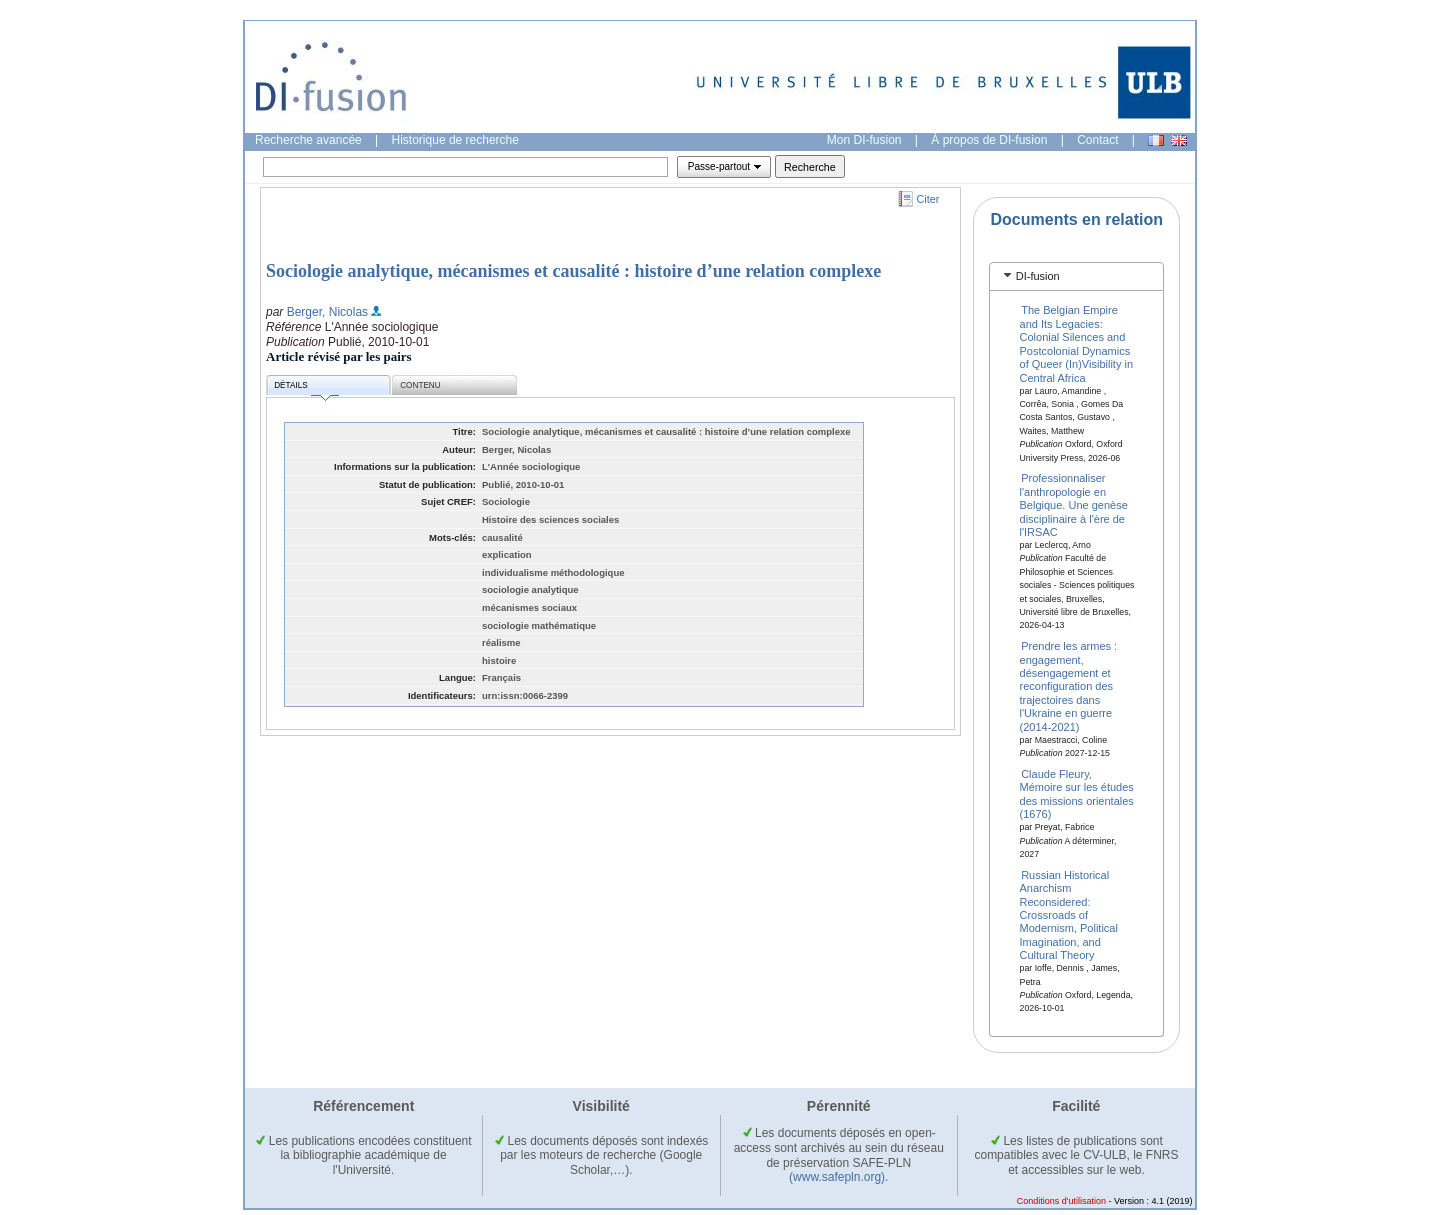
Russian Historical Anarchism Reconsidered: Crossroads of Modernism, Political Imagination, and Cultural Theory (1069, 914)
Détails (306, 388)
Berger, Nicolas (327, 312)
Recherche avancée (308, 140)
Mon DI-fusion (864, 140)
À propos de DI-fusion (989, 140)
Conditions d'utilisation (1061, 1201)
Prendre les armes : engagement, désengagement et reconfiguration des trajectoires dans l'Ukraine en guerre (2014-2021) (1069, 686)
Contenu (420, 385)
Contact (1097, 140)
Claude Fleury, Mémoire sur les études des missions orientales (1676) (1077, 794)
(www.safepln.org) (837, 1177)
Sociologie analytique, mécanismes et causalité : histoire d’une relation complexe (573, 271)
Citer (928, 199)
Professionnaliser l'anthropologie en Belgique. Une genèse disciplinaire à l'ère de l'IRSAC (1074, 505)
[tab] (1076, 276)
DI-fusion (1038, 276)
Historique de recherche (455, 140)
